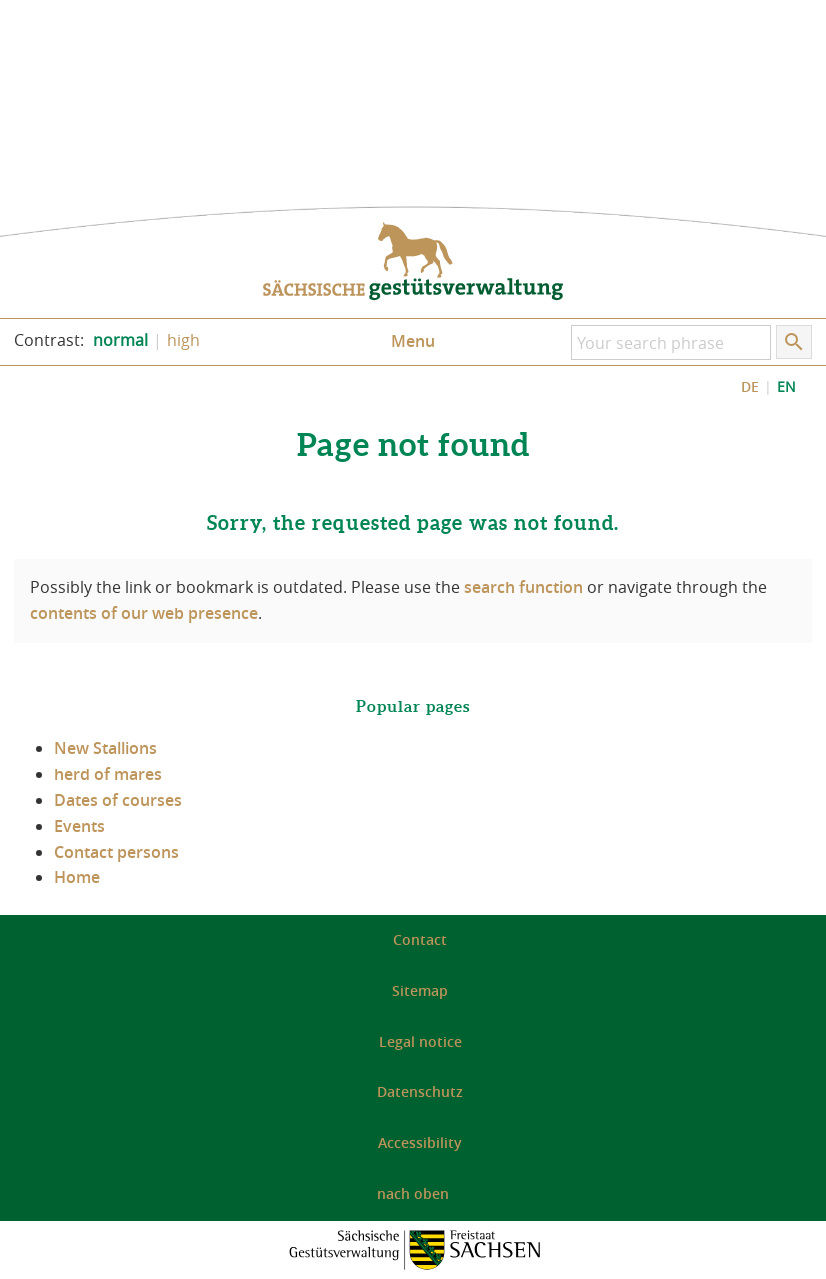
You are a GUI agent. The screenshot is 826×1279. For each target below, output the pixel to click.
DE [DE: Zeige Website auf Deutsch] (750, 386)
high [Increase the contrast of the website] (183, 340)
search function (523, 587)
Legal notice (420, 1041)
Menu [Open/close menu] (413, 341)
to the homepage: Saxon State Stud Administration (413, 262)
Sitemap (420, 990)
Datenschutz (420, 1091)
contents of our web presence (144, 613)
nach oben (413, 1193)
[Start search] (794, 342)
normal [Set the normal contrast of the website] (120, 340)
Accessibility (420, 1142)
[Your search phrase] (671, 342)
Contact (420, 939)
